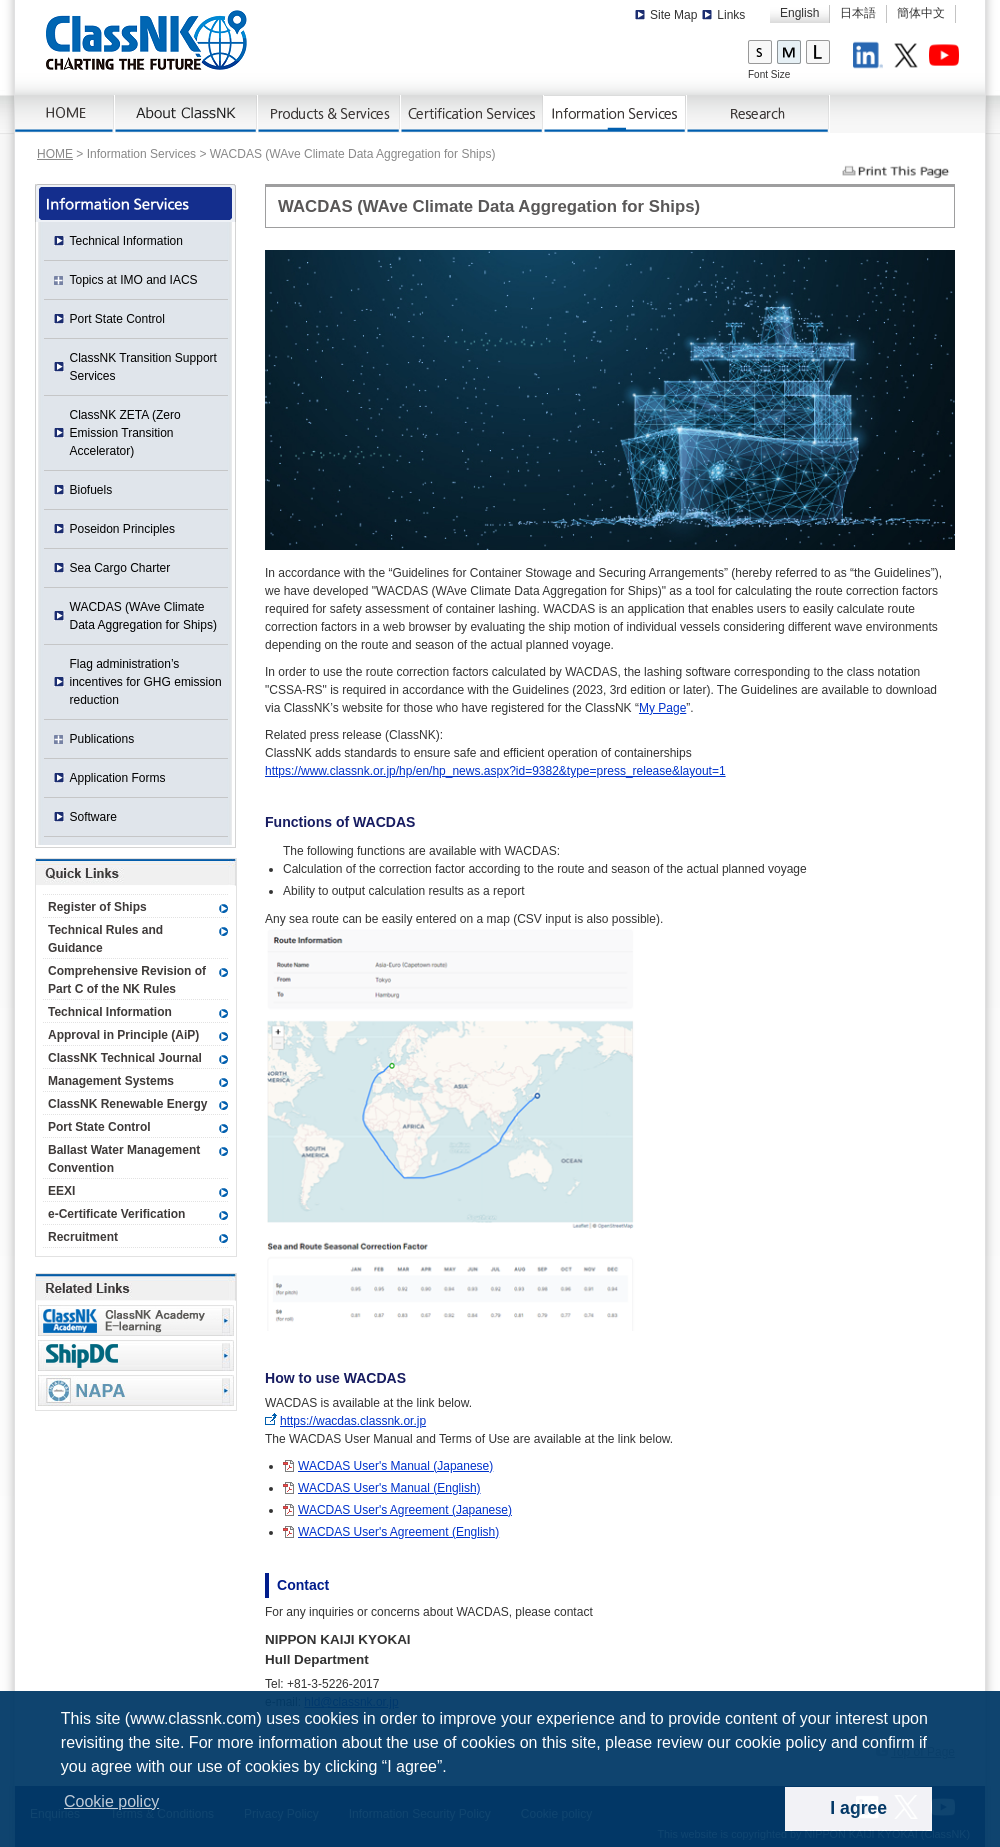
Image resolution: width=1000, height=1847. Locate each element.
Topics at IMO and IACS (134, 280)
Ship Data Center (136, 1355)
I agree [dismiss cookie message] (858, 1808)
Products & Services (329, 114)
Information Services (615, 114)
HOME (55, 154)
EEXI (61, 1191)
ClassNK (146, 40)
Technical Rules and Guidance (105, 939)
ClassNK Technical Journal (125, 1058)
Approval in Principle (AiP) (123, 1035)
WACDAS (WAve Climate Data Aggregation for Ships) (143, 616)
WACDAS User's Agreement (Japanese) (405, 1510)
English (799, 13)
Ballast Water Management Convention (124, 1159)
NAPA (136, 1390)
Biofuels (91, 490)
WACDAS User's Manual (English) (389, 1488)
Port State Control (117, 319)
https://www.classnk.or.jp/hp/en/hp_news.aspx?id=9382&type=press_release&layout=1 (495, 771)
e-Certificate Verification (116, 1214)
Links (731, 15)
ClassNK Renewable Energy (127, 1104)
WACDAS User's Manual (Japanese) (395, 1466)
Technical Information (126, 241)
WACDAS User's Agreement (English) (398, 1532)
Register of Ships (97, 907)
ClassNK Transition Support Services (143, 367)
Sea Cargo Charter (120, 568)
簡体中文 (921, 13)
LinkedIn (871, 58)
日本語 (858, 13)
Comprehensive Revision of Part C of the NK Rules (127, 980)
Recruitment (83, 1237)
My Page (662, 708)
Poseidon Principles (122, 529)
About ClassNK (186, 114)
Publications (102, 739)
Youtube (947, 58)
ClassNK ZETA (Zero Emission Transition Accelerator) (125, 433)
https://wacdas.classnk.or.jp (353, 1421)
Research (758, 114)
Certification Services (472, 114)
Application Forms (118, 778)
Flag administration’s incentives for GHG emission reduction (146, 682)
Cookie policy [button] (111, 1801)
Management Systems (111, 1081)
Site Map (673, 15)
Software (93, 817)
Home (65, 114)
